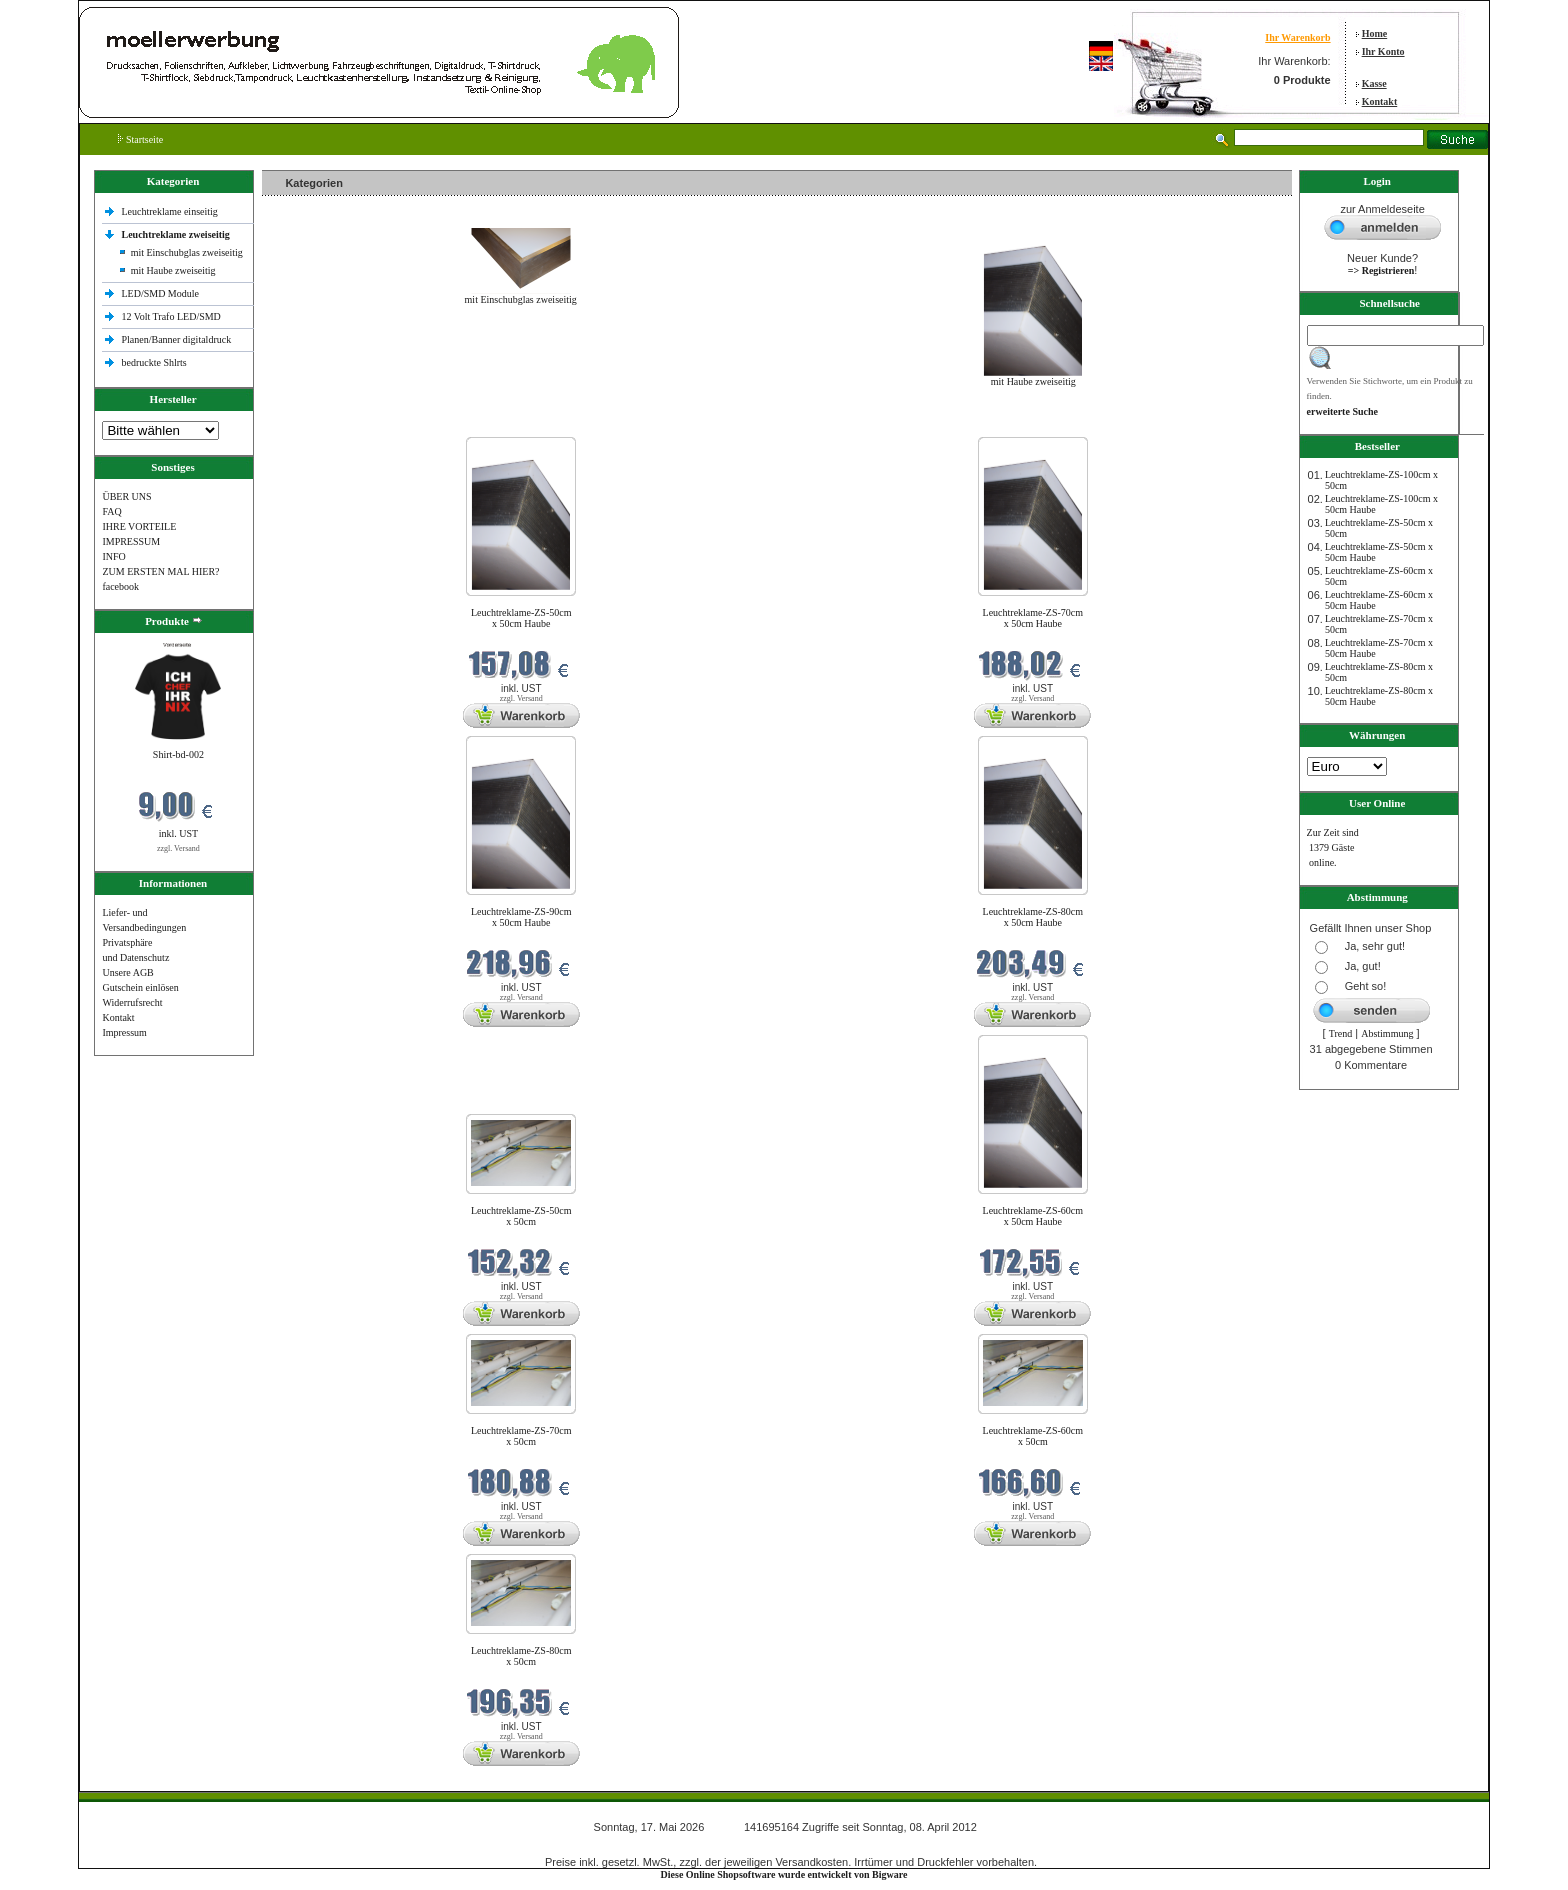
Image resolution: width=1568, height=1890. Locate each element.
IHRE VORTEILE (139, 526)
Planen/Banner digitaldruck (176, 339)
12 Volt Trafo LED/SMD (170, 316)
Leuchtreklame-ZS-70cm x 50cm (521, 1436)
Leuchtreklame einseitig (170, 211)
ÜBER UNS (126, 496)
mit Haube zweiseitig (173, 270)
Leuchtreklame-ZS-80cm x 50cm (521, 1656)
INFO (113, 556)
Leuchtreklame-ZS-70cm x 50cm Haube (1033, 618)
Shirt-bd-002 (178, 754)
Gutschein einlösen (140, 987)
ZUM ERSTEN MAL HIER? (160, 571)
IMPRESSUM (131, 541)
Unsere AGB (127, 972)
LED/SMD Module (160, 293)
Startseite (140, 139)
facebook (120, 586)
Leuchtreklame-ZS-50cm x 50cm (521, 1216)
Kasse (1374, 83)
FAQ (111, 511)
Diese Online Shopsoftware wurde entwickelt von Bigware (784, 1874)
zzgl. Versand (178, 848)
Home (1375, 33)
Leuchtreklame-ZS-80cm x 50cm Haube (1033, 917)
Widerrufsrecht (132, 1002)
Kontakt (1380, 101)
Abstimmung (1387, 1033)
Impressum (124, 1032)
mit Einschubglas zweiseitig (187, 252)
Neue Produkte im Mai (312, 424)
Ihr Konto (1383, 51)
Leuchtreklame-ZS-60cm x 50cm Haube (1033, 1216)
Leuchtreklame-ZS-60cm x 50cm (1033, 1436)
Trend (1341, 1033)
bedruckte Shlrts (153, 362)
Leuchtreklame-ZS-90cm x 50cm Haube (521, 917)
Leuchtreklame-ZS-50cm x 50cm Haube (521, 618)
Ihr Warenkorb (1297, 37)
